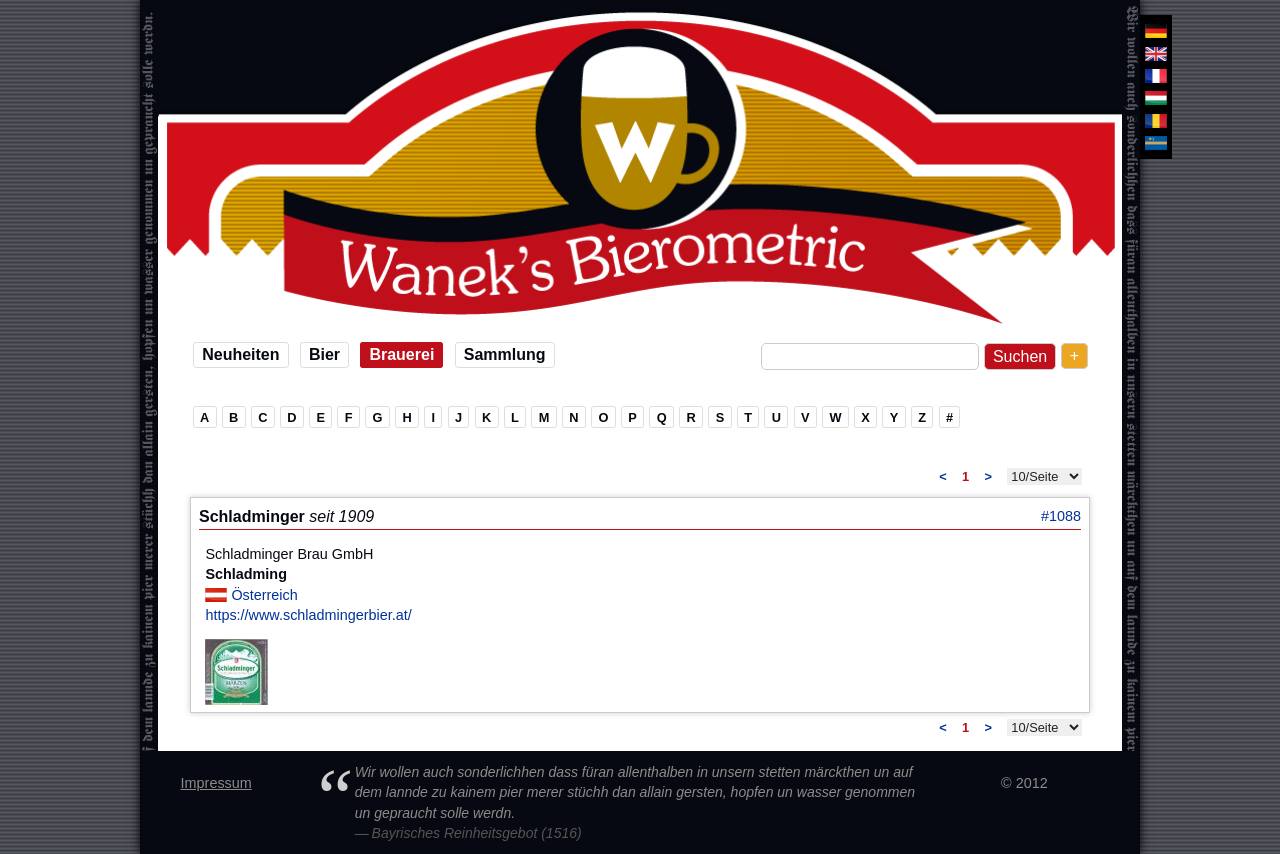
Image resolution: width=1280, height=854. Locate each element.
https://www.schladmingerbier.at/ (308, 615)
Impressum (216, 783)
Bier (324, 354)
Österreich (264, 595)
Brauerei (401, 354)
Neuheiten (240, 354)
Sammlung (505, 354)
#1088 (1061, 516)
